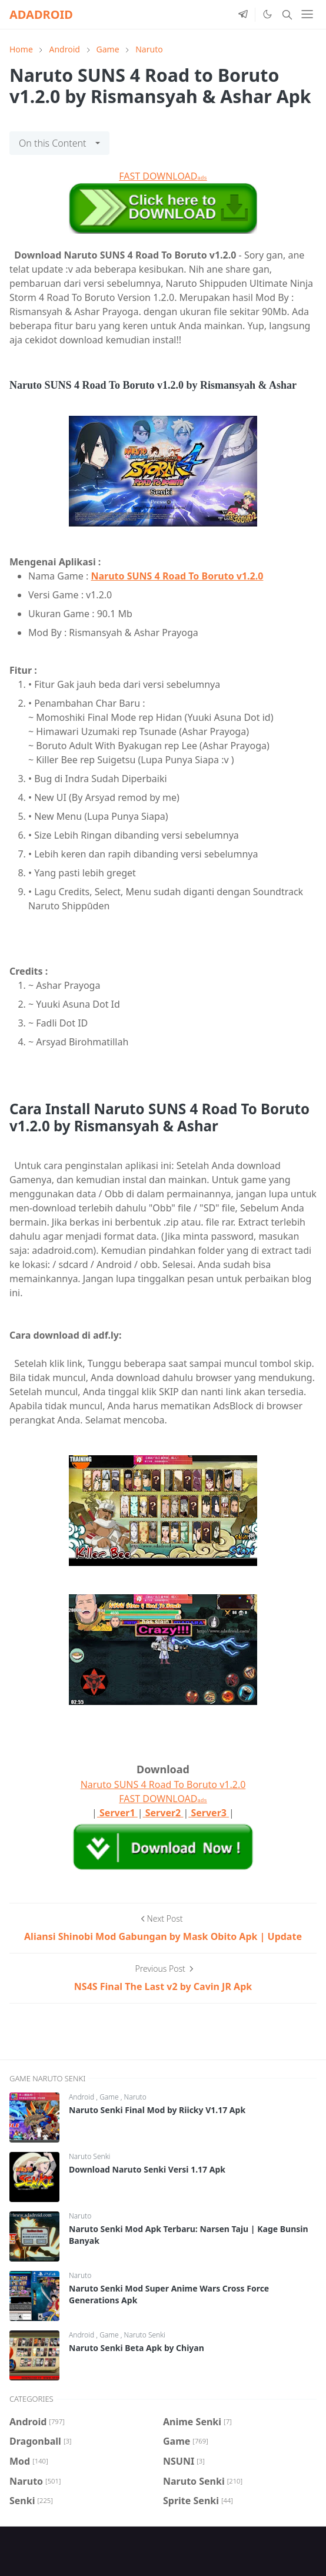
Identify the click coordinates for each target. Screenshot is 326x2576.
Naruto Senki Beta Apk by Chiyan (136, 2347)
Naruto (135, 2097)
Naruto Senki (89, 2156)
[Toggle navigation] (307, 14)
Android (82, 2097)
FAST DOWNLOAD (163, 176)
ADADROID (41, 14)
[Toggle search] (287, 14)
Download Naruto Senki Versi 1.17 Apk (147, 2169)
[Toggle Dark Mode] (267, 14)
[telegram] (243, 15)
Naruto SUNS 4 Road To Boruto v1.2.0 (177, 575)
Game (110, 2097)
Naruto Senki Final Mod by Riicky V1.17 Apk (157, 2109)
